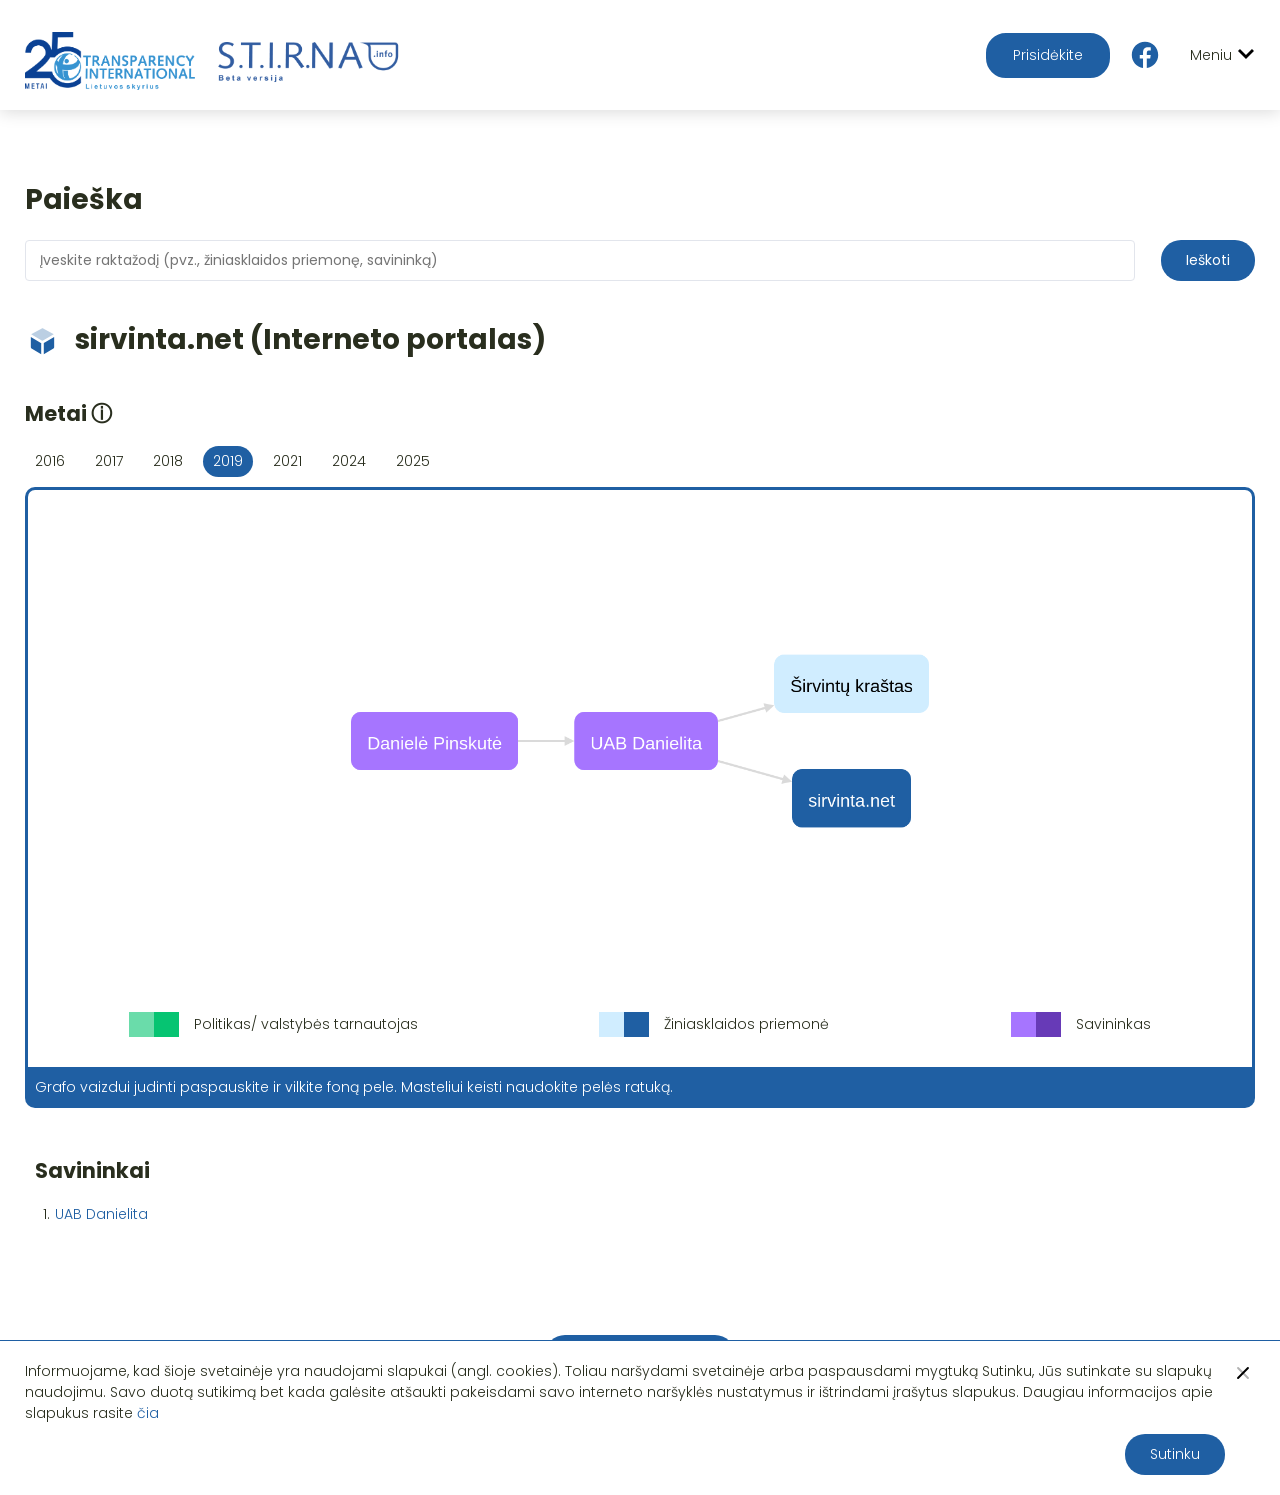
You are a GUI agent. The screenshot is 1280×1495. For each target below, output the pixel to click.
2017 (109, 461)
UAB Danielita (101, 1214)
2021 (287, 461)
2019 (228, 461)
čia (148, 1413)
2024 (349, 461)
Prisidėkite (1048, 55)
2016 (50, 461)
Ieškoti (1208, 260)
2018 (168, 461)
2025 (413, 461)
